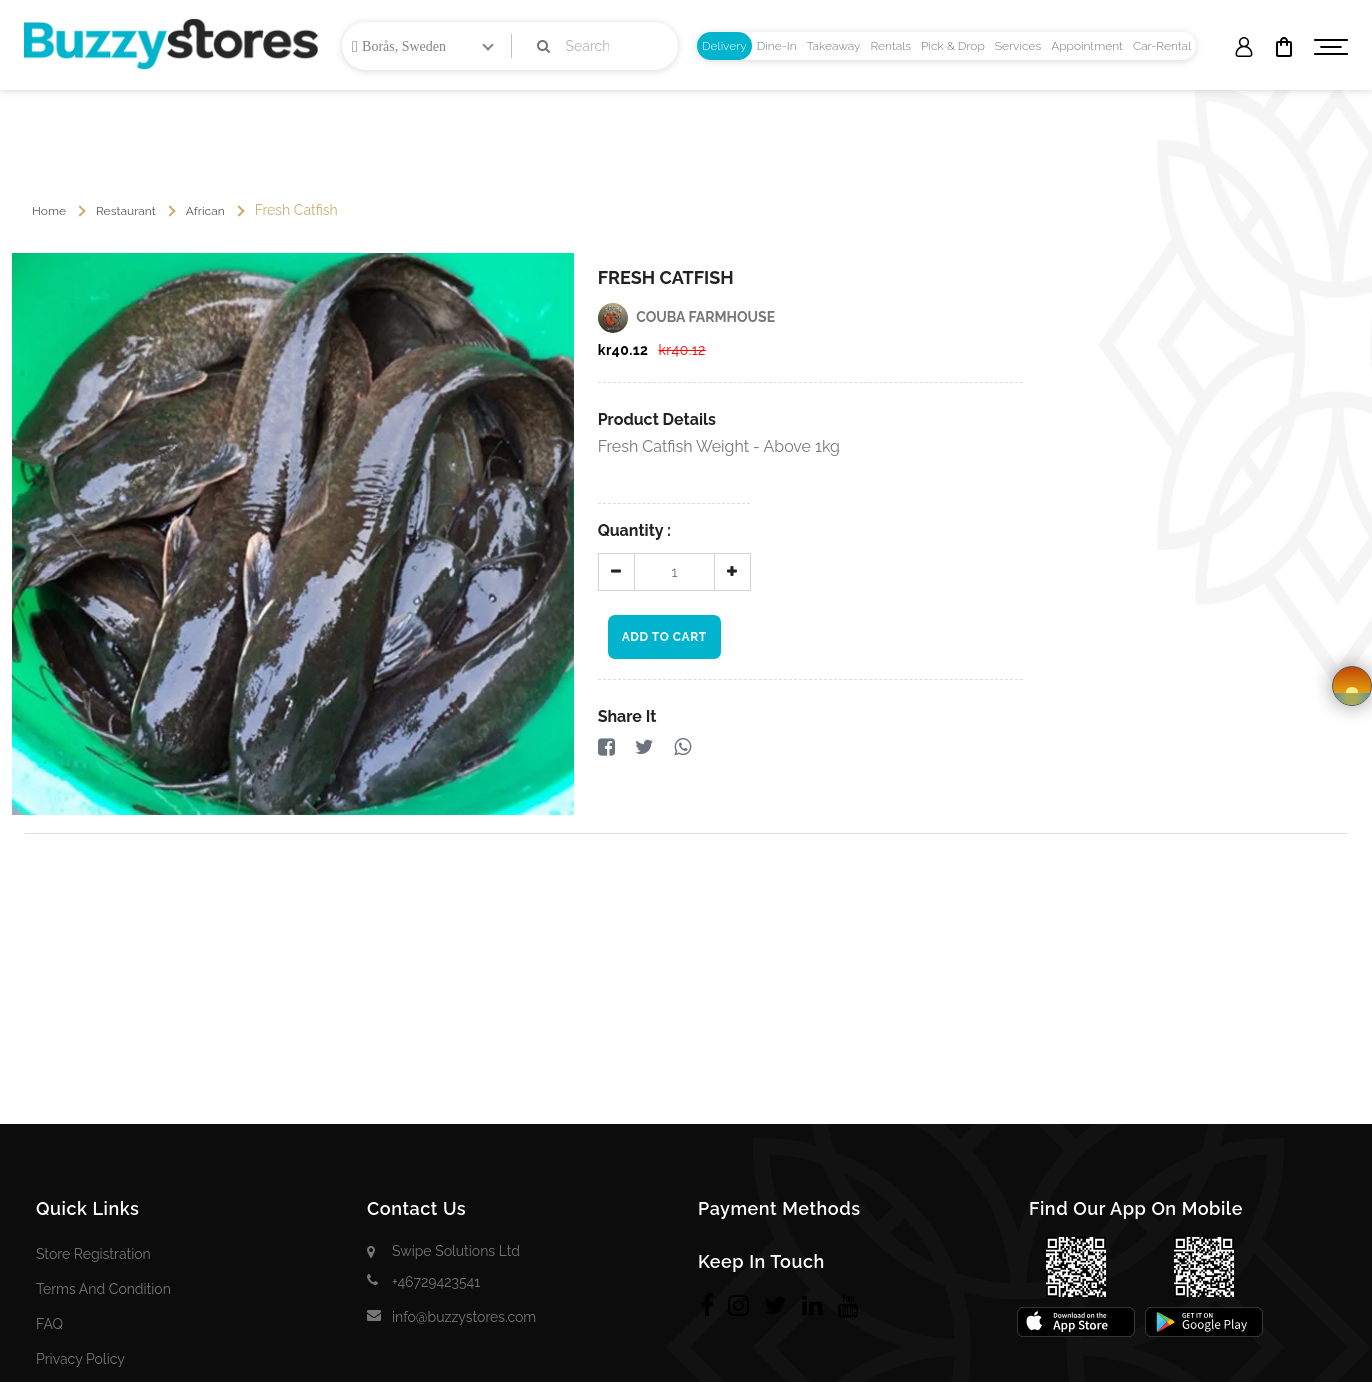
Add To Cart (664, 637)
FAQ (49, 1324)
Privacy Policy (80, 1359)
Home (49, 211)
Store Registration (93, 1254)
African (205, 211)
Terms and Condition (103, 1289)
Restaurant (126, 211)
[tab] (724, 46)
